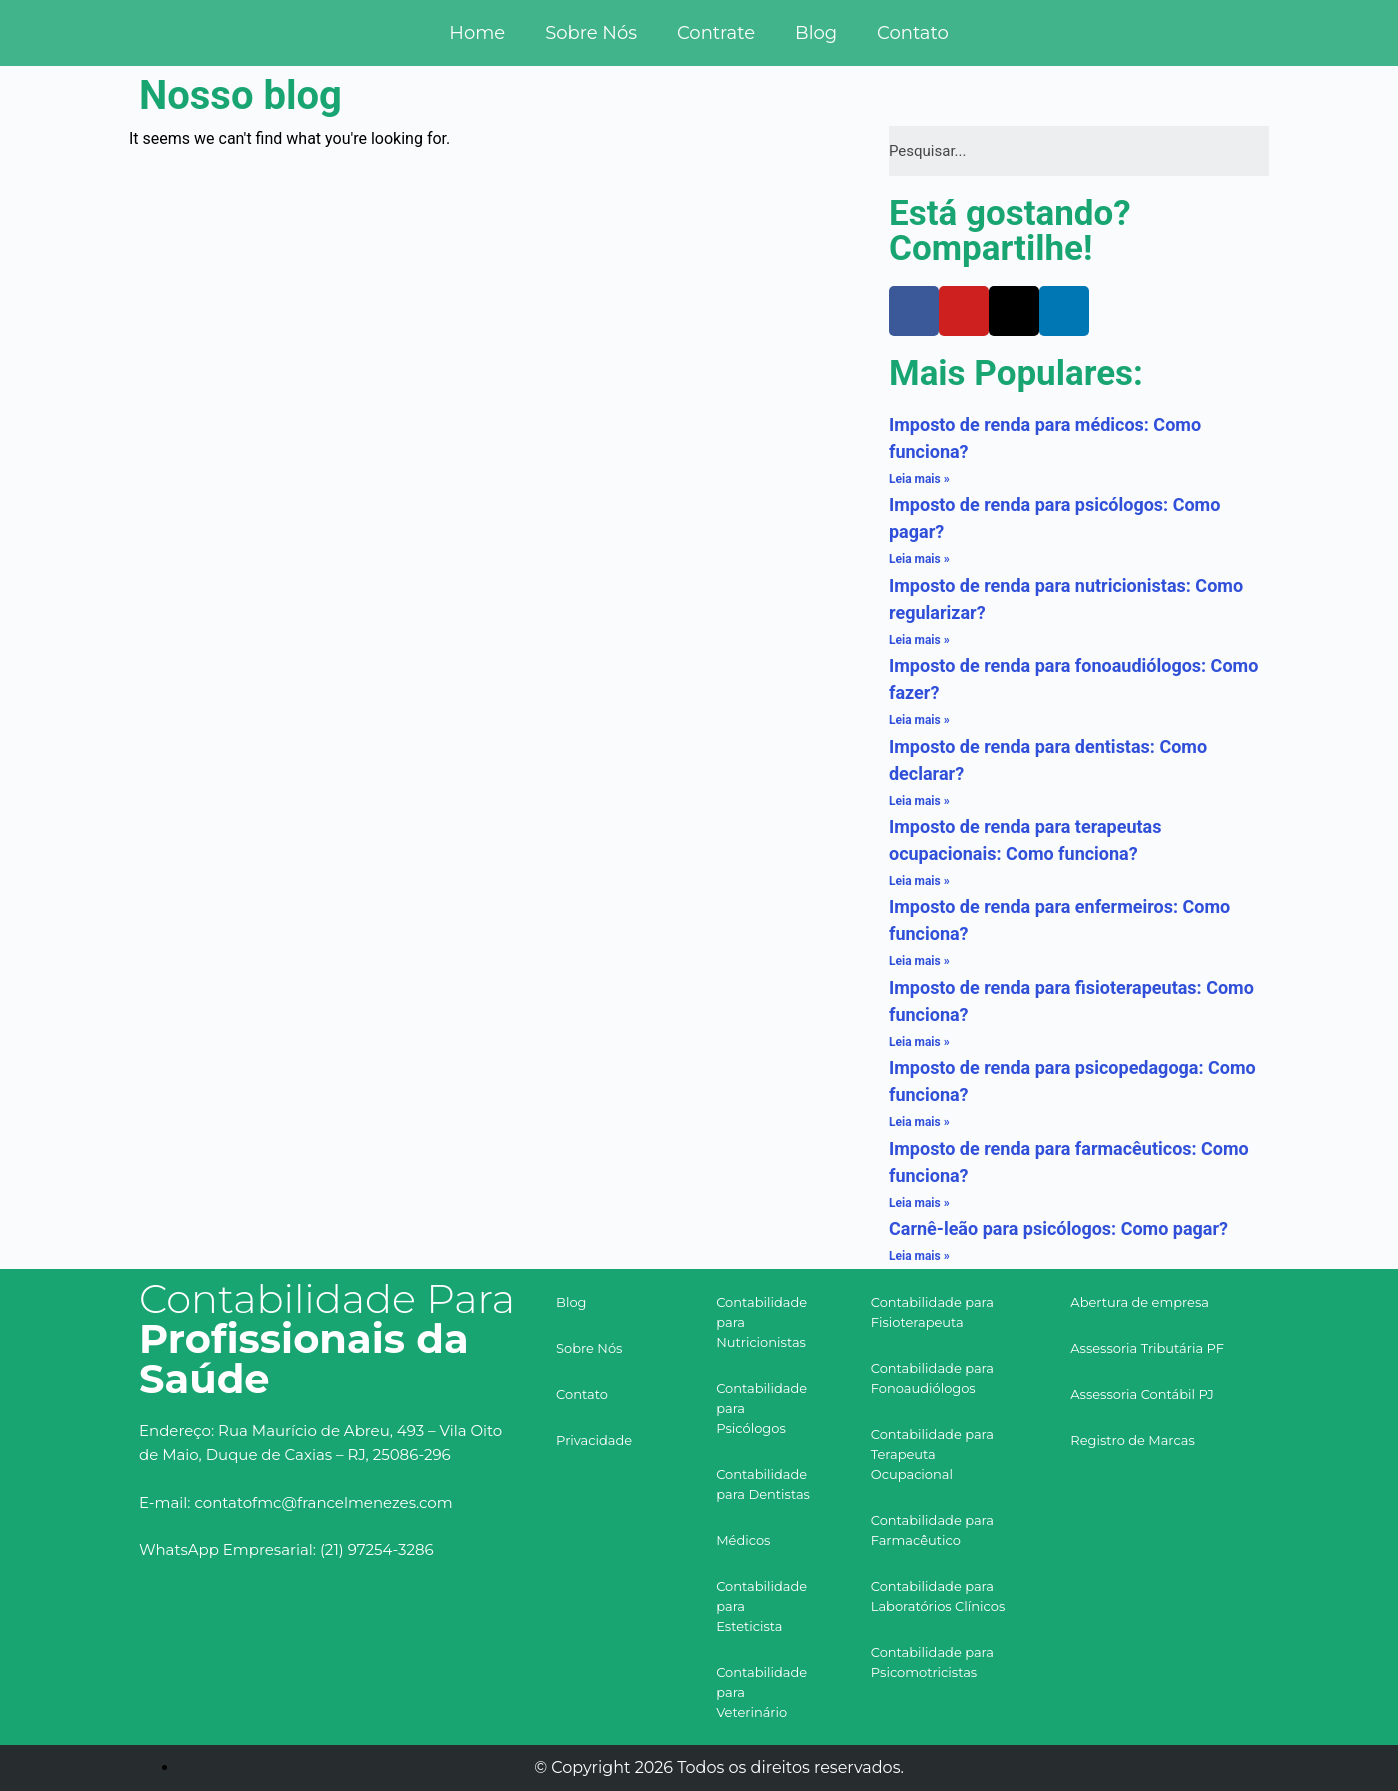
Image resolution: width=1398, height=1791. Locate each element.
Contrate (716, 33)
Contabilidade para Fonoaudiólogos (932, 1378)
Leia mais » (919, 479)
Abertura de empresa (1139, 1302)
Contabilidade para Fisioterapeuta (932, 1312)
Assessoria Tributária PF (1147, 1348)
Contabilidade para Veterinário (761, 1692)
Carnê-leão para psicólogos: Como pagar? (1058, 1228)
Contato (913, 33)
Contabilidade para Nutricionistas (761, 1322)
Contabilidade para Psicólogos (761, 1408)
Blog (816, 33)
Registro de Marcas (1132, 1440)
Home (477, 33)
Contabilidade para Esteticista (761, 1606)
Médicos (743, 1540)
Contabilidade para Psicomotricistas (932, 1662)
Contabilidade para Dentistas (763, 1484)
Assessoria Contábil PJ (1142, 1394)
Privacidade (594, 1440)
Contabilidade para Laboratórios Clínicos (938, 1596)
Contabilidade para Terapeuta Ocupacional (932, 1454)
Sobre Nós (591, 33)
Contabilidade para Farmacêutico (932, 1530)
